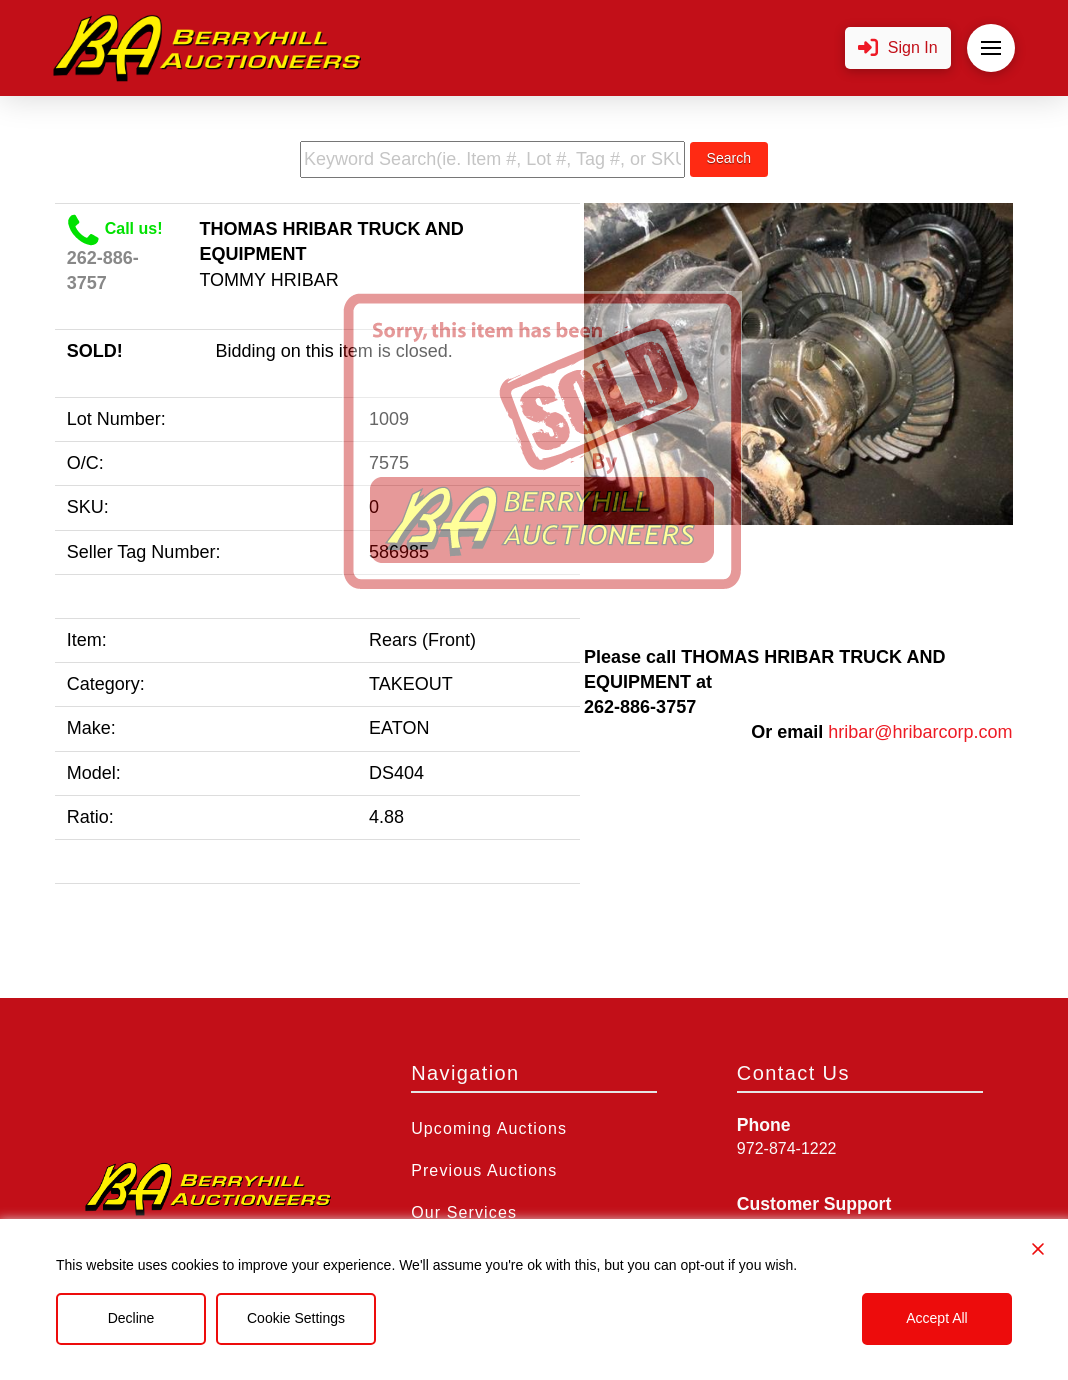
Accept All (936, 1318)
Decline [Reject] (131, 1318)
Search (729, 158)
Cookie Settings (296, 1318)
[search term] (492, 159)
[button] (898, 48)
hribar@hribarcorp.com (920, 732)
